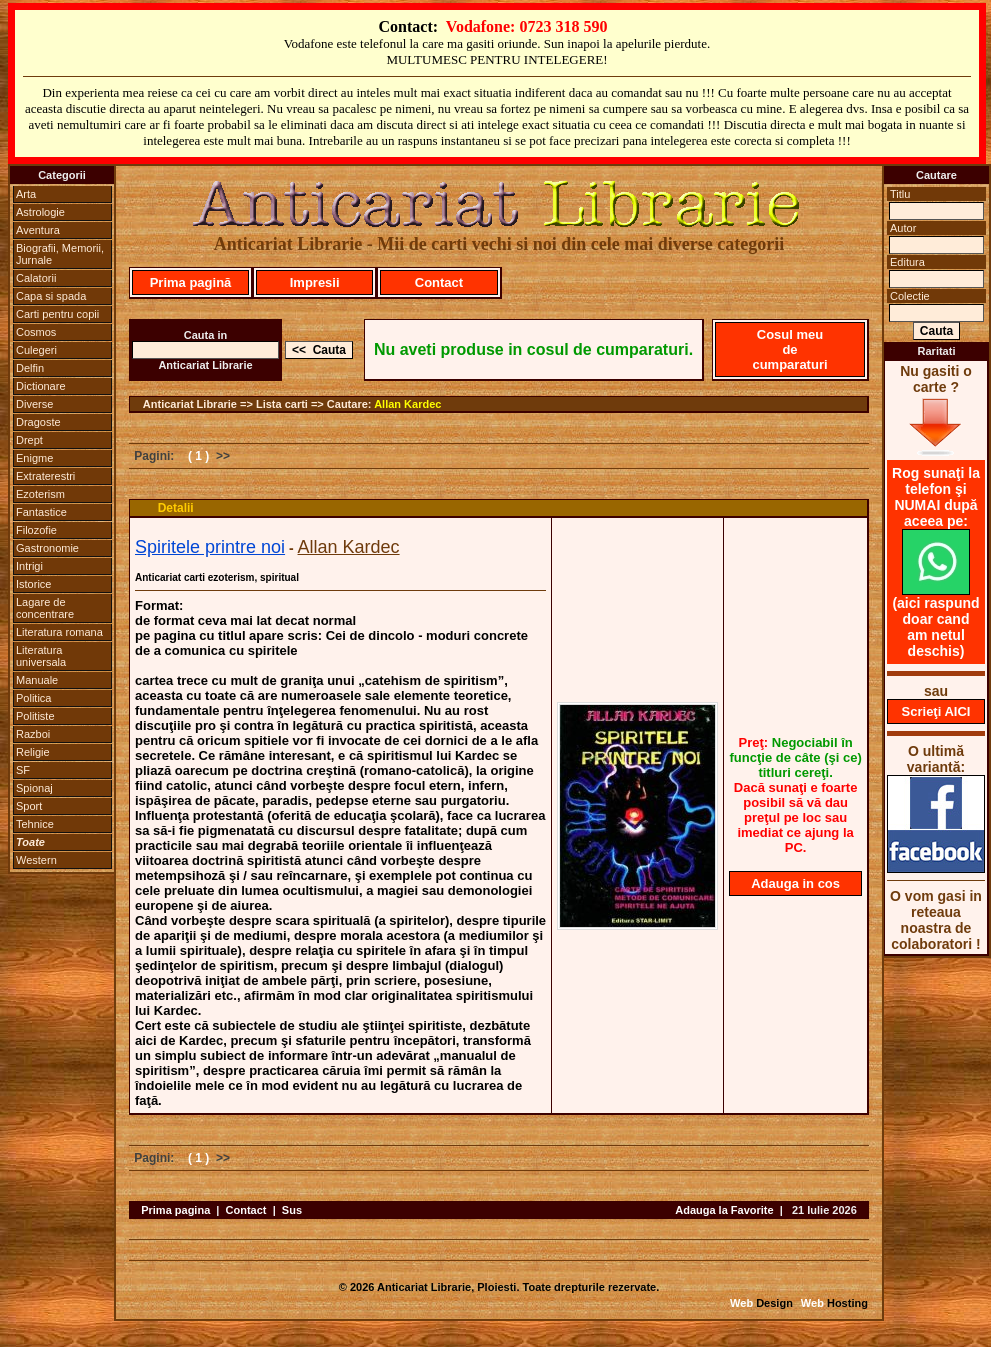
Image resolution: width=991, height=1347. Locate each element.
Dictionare (41, 386)
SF (23, 770)
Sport (29, 806)
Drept (29, 440)
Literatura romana (59, 632)
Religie (33, 752)
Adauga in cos (795, 883)
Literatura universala (41, 656)
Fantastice (41, 512)
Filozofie (36, 530)
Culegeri (36, 350)
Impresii (315, 282)
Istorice (33, 584)
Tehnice (35, 824)
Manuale (37, 680)
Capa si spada (51, 296)
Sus (292, 1210)
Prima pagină (191, 282)
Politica (33, 698)
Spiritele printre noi (210, 547)
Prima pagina (175, 1210)
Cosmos (36, 332)
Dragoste (38, 422)
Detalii (176, 508)
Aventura (38, 230)
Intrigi (29, 566)
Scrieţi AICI (936, 711)
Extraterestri (45, 476)
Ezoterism (40, 494)
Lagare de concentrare (45, 608)
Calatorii (36, 278)
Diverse (34, 404)
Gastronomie (47, 548)
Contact (439, 282)
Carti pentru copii (57, 314)
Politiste (35, 716)
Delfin (30, 368)
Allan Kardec (407, 404)
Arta (26, 194)
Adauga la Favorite (724, 1210)
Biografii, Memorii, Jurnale (60, 254)
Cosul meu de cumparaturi (789, 349)
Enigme (34, 458)
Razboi (33, 734)
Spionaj (34, 788)
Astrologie (40, 212)
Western (36, 860)
